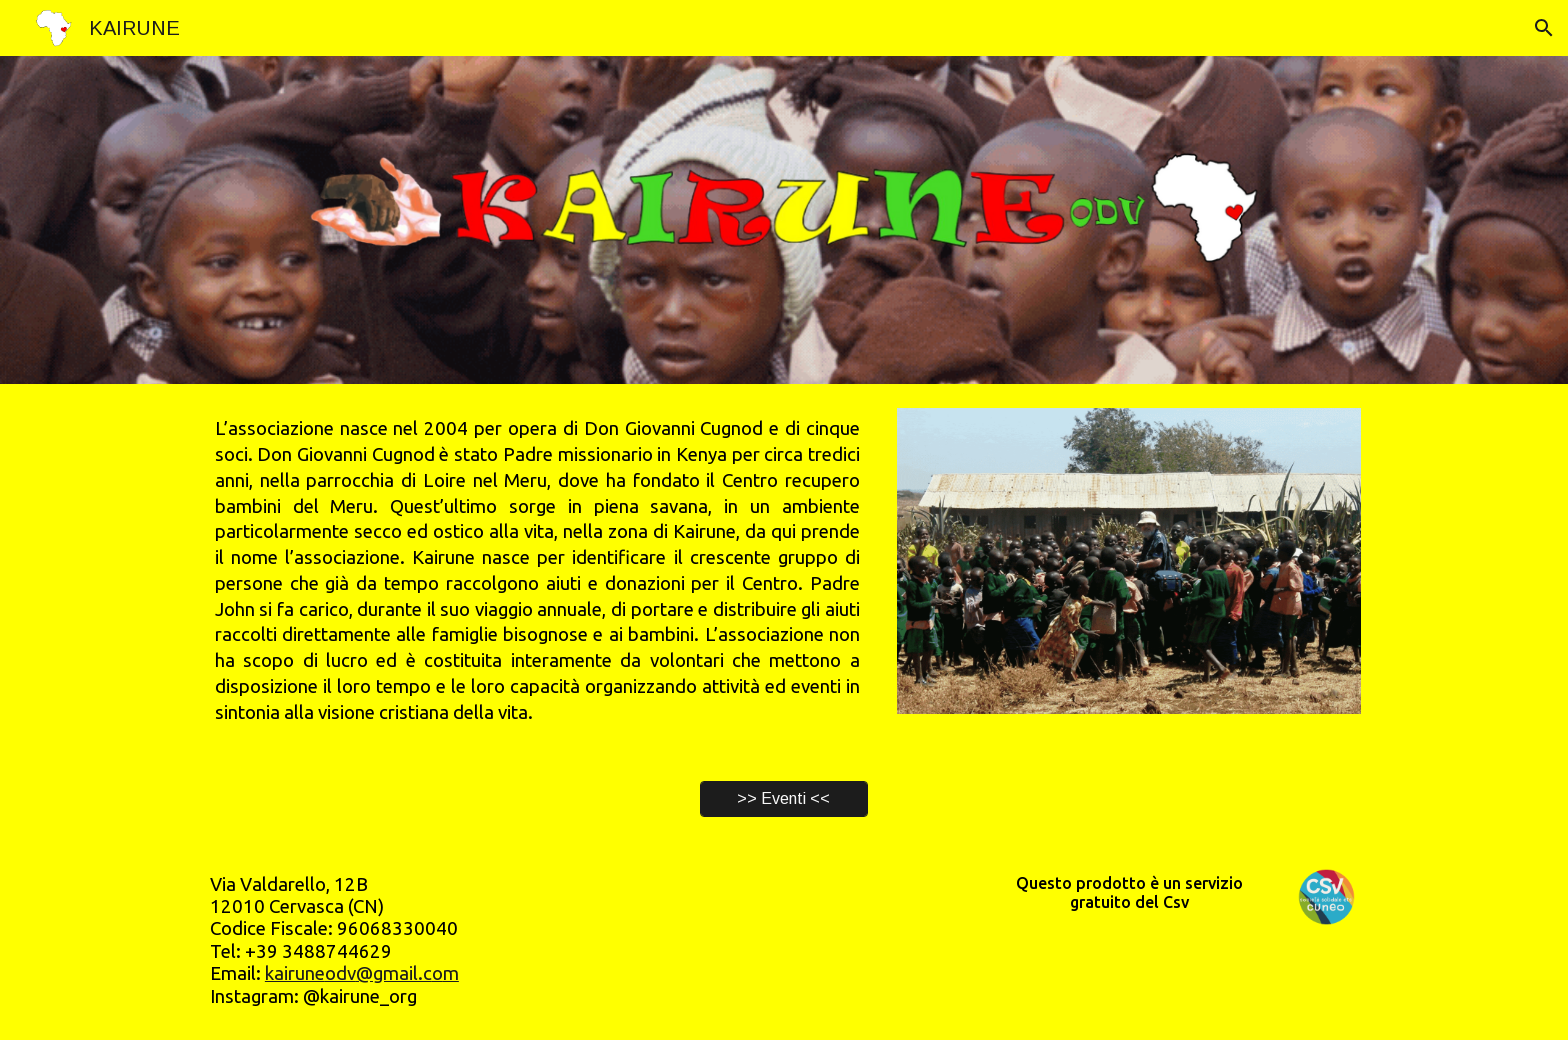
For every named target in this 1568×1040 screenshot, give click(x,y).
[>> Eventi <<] (784, 799)
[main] (537, 570)
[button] (1544, 28)
